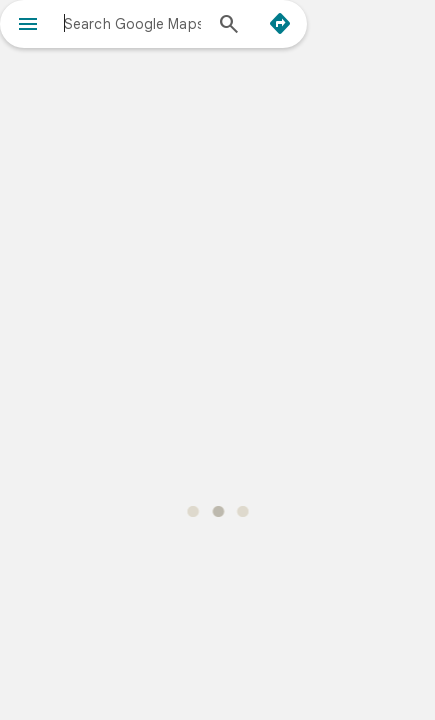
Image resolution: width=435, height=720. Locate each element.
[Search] (229, 26)
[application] (217, 360)
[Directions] (280, 24)
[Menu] (28, 26)
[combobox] (132, 23)
